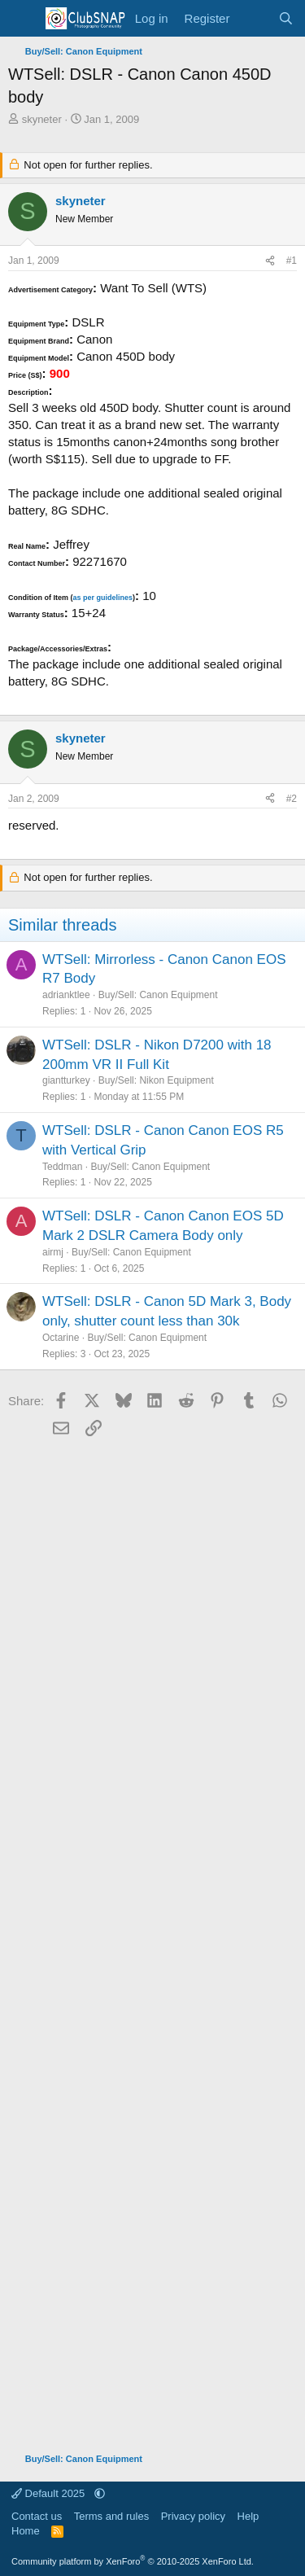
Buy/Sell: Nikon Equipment (156, 1080)
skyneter (42, 119)
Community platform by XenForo (132, 2561)
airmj (52, 1252)
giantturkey (66, 1080)
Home (25, 2531)
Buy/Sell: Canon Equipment (158, 995)
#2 (291, 798)
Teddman (62, 1166)
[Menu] (22, 18)
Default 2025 (49, 2493)
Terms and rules (111, 2516)
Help (248, 2516)
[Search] (286, 18)
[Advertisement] (152, 1939)
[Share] (270, 261)
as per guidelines (102, 598)
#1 (291, 260)
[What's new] (253, 18)
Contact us (36, 2516)
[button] (99, 2493)
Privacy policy (193, 2516)
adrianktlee (66, 995)
